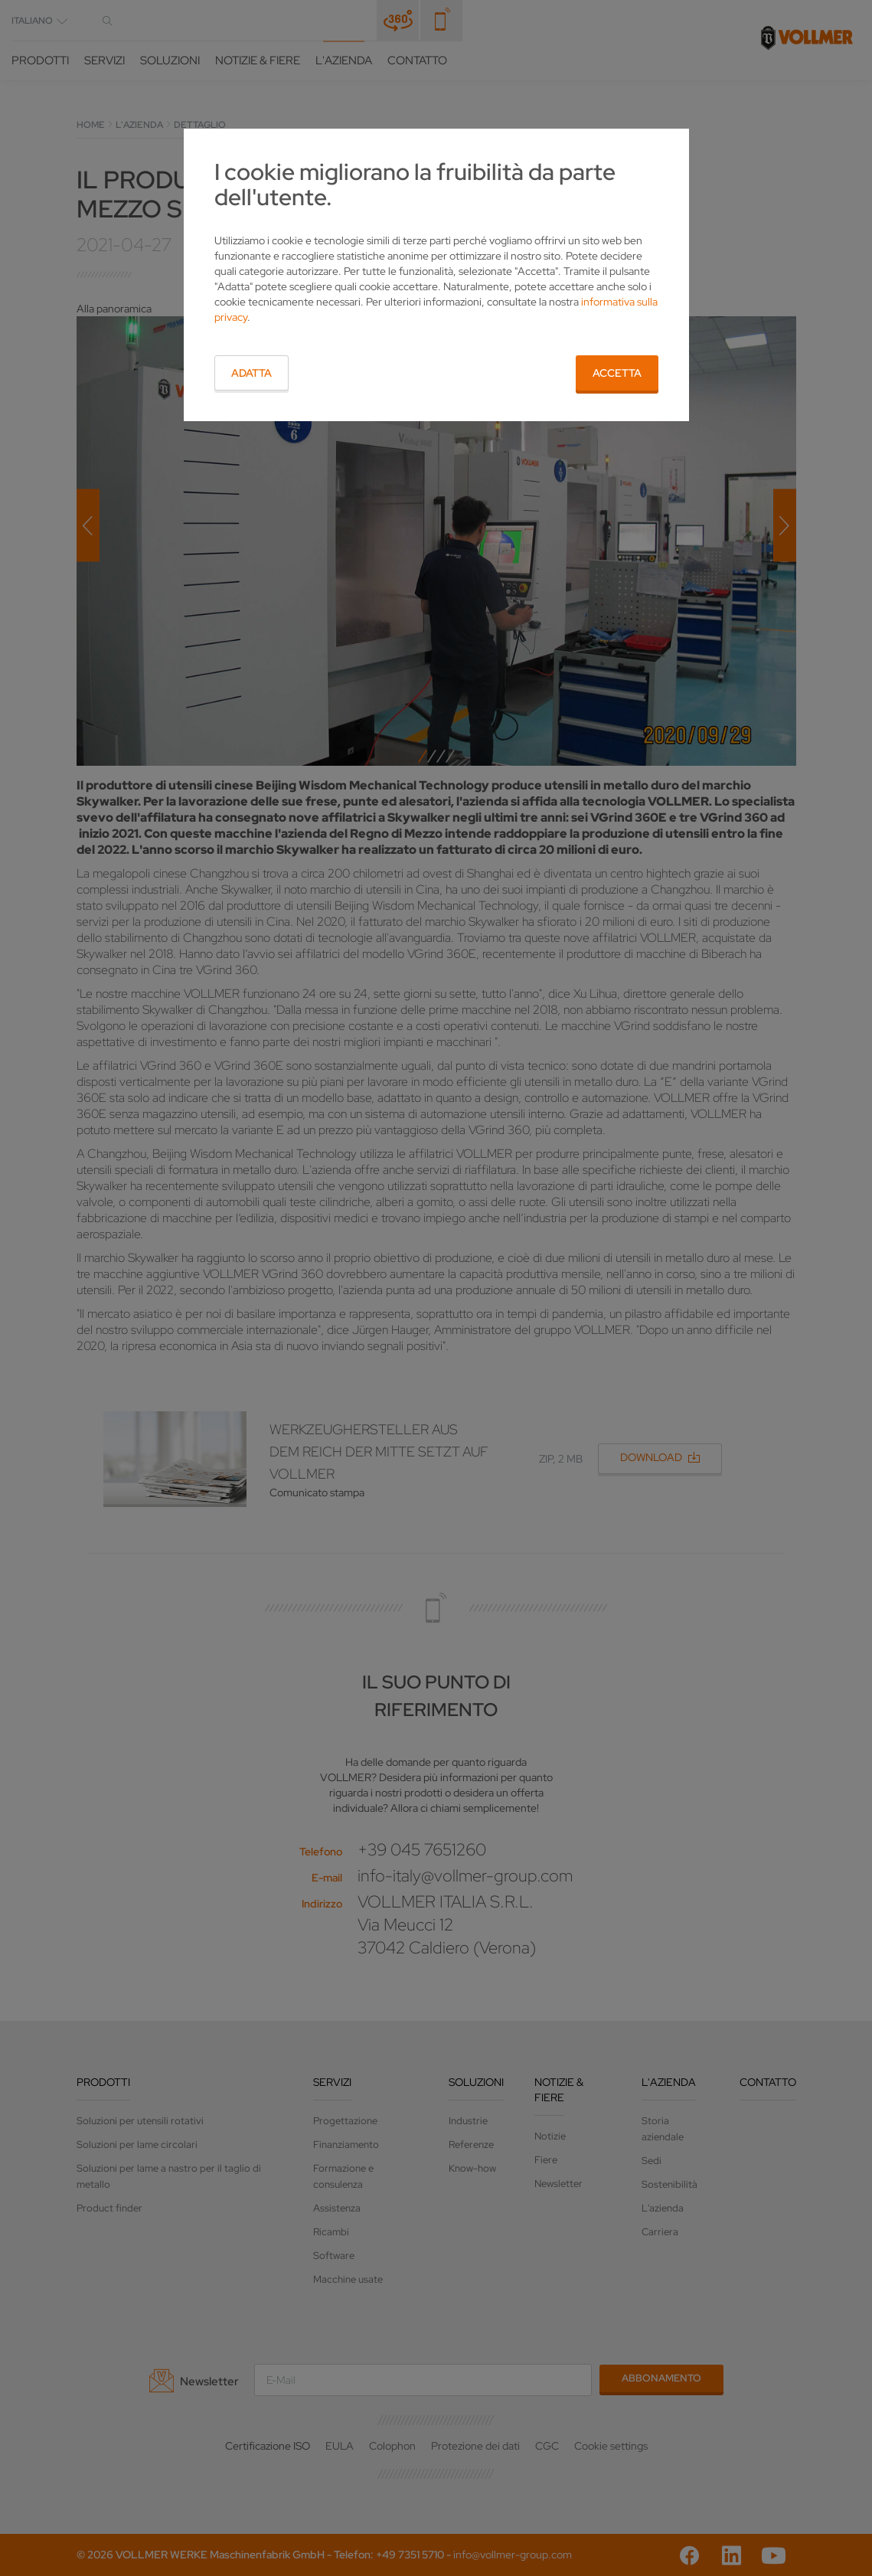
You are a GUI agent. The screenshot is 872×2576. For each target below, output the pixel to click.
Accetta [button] (617, 373)
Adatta (251, 373)
